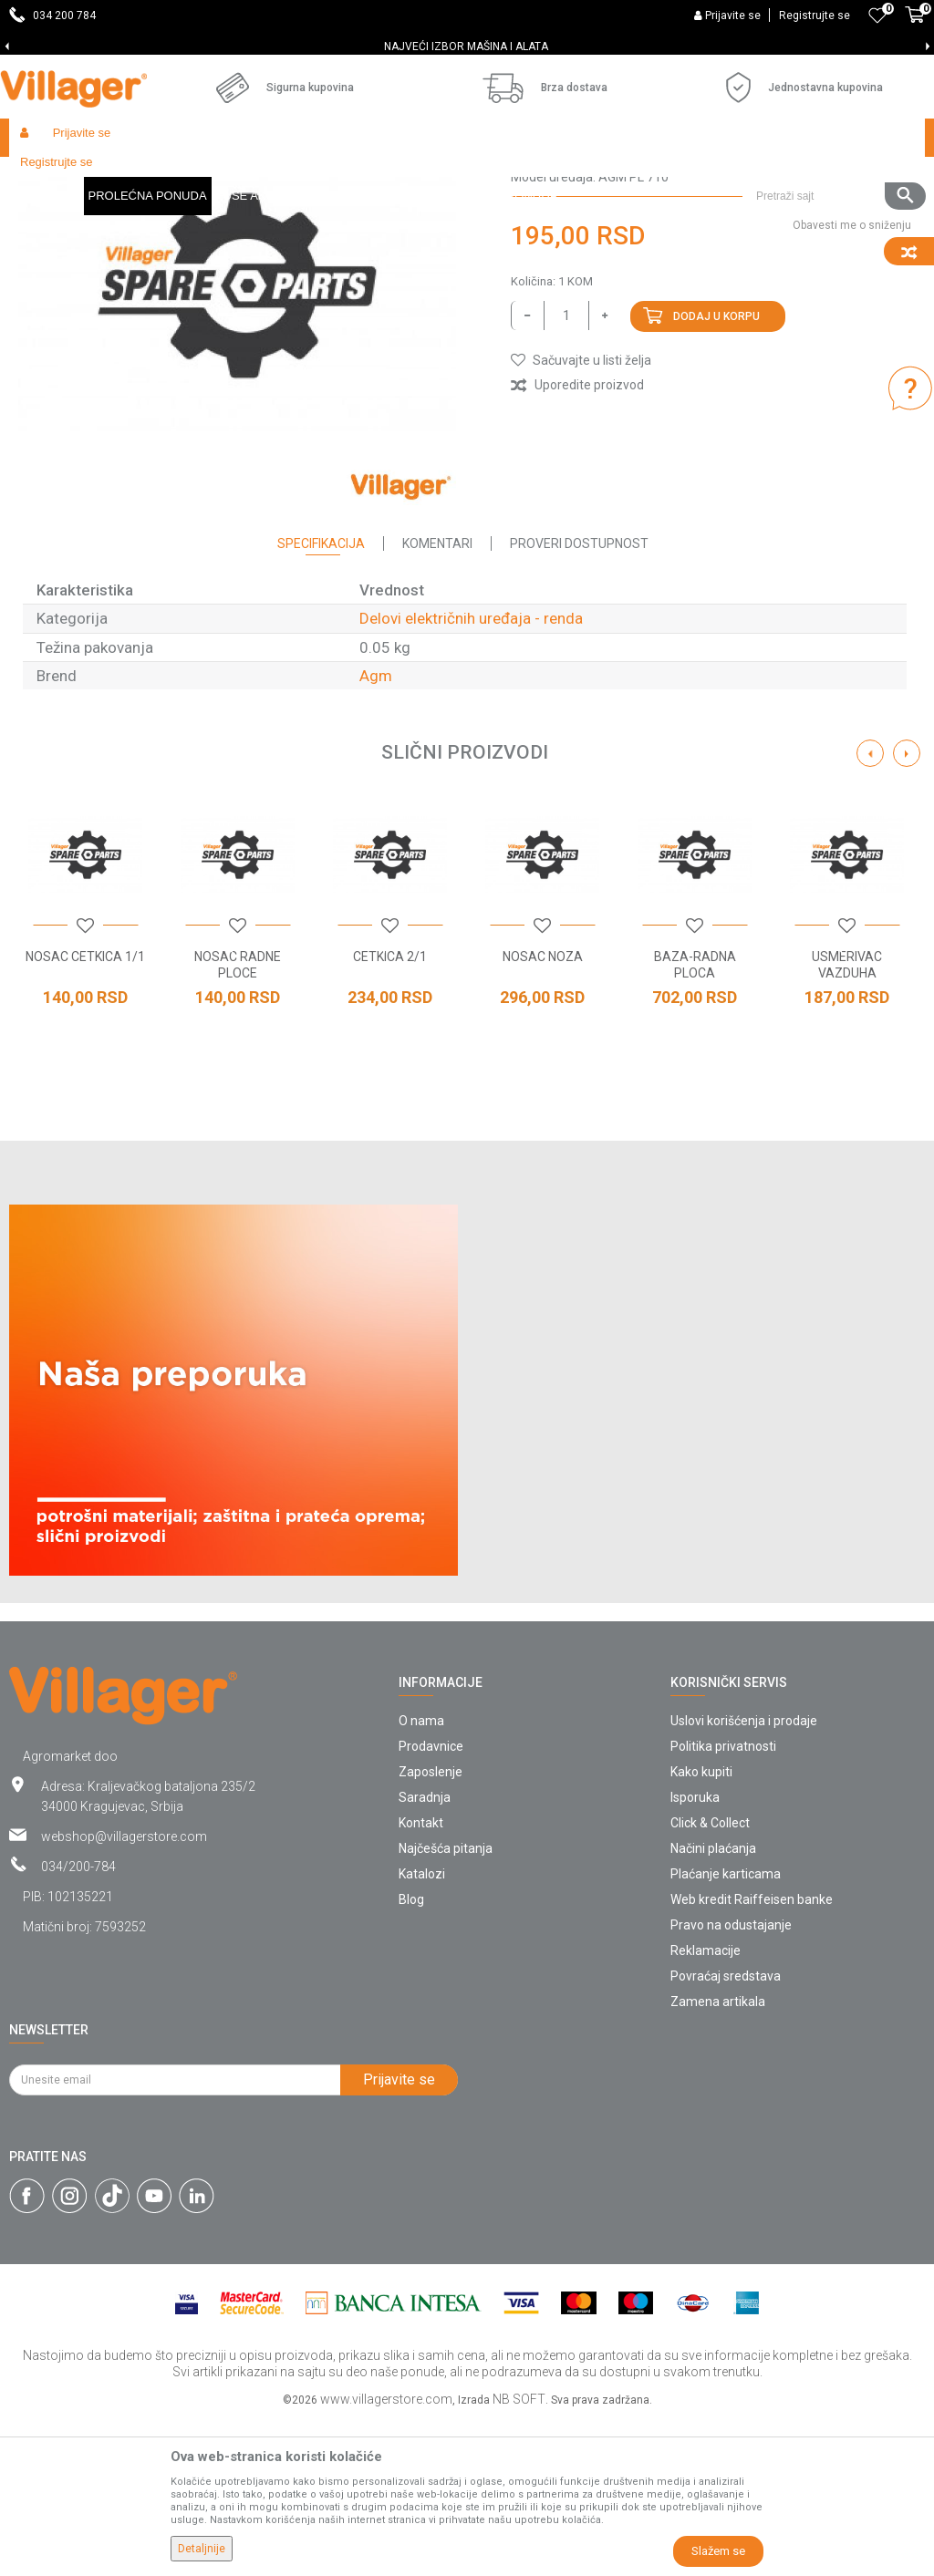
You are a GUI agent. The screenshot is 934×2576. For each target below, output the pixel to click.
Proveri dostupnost (579, 700)
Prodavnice (431, 1903)
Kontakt (421, 1979)
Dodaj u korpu (716, 473)
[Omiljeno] (877, 15)
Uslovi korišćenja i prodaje (743, 1877)
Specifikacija (321, 700)
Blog (411, 2056)
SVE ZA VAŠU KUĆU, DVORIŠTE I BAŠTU (466, 46)
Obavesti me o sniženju (852, 382)
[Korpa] (915, 24)
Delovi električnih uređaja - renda (620, 176)
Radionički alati (248, 176)
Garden (175, 176)
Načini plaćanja (713, 2005)
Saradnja (425, 1954)
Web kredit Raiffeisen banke (751, 2056)
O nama (421, 1877)
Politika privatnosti (723, 1903)
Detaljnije (201, 2548)
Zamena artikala (717, 2158)
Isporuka (695, 1954)
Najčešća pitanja (446, 2005)
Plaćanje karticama (725, 2030)
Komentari (437, 700)
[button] (833, 137)
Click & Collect (710, 1979)
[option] (467, 46)
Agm (375, 832)
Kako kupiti (701, 1928)
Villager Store (44, 176)
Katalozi (422, 2030)
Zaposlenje (430, 1928)
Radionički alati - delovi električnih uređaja (412, 176)
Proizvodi (117, 176)
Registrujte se (814, 15)
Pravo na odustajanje (731, 2081)
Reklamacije (705, 2107)
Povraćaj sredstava (725, 2133)
